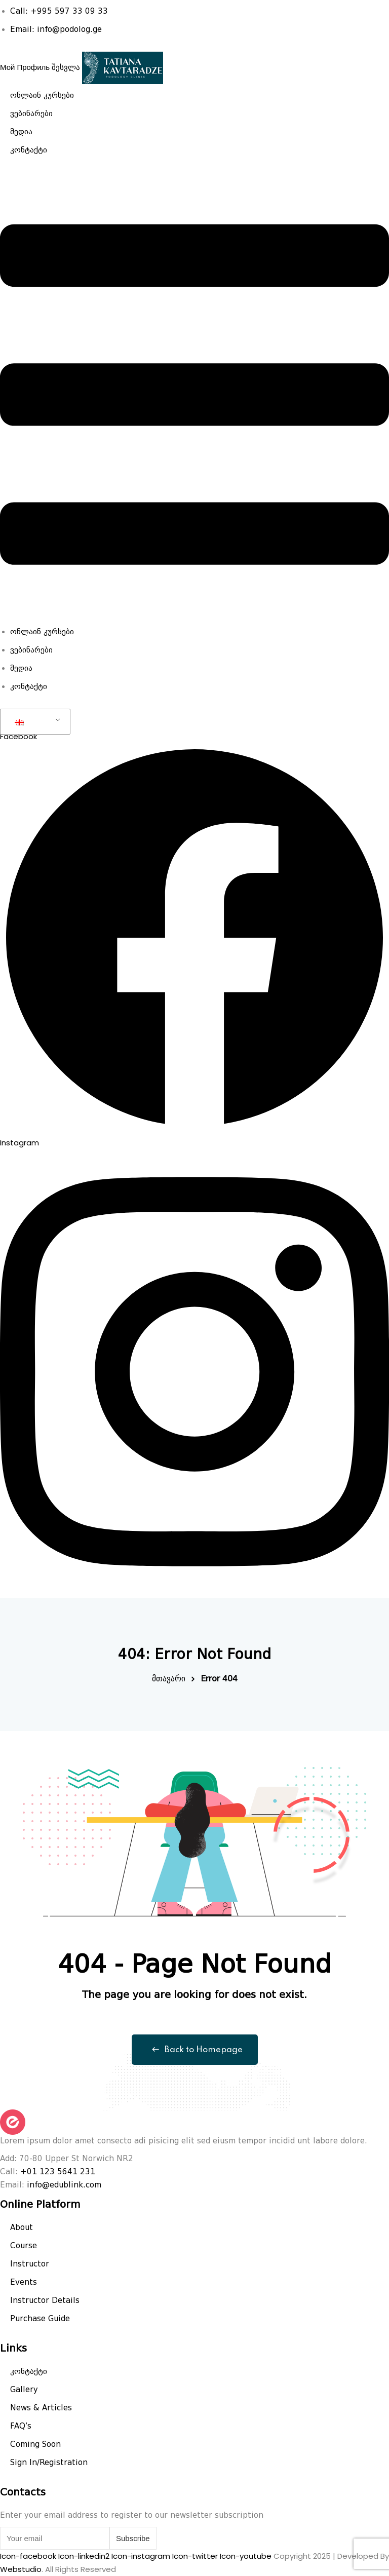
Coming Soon (35, 2444)
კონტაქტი (28, 150)
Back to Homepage (195, 2049)
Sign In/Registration (49, 2462)
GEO (30, 721)
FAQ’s (20, 2426)
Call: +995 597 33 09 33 (59, 11)
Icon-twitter (196, 2556)
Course (23, 2245)
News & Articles (41, 2407)
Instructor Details (45, 2300)
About (21, 2227)
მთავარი (168, 1678)
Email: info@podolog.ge (56, 29)
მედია (21, 131)
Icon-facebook (29, 2556)
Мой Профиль (25, 67)
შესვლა (66, 67)
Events (23, 2282)
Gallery (24, 2389)
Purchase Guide (40, 2318)
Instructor (29, 2264)
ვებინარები (31, 113)
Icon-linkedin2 (84, 2556)
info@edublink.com (64, 2184)
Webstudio (21, 2569)
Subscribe (133, 2538)
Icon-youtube (247, 2556)
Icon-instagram (141, 2556)
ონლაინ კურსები (42, 95)
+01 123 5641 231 (57, 2171)
